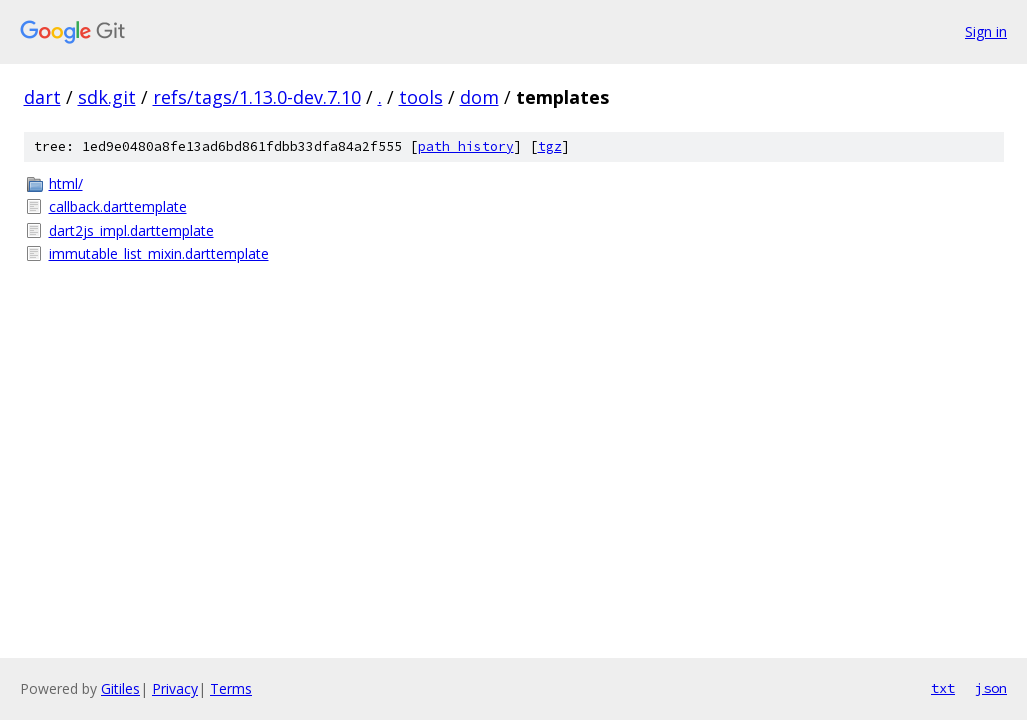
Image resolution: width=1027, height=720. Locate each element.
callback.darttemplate (118, 206)
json (991, 688)
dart (42, 97)
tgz (550, 146)
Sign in (986, 31)
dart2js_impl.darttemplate (131, 230)
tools (421, 97)
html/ (66, 183)
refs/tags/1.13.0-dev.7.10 (257, 97)
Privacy (175, 688)
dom (479, 97)
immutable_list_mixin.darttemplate (159, 253)
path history (466, 146)
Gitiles (120, 688)
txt (943, 688)
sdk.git (107, 97)
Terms (231, 688)
